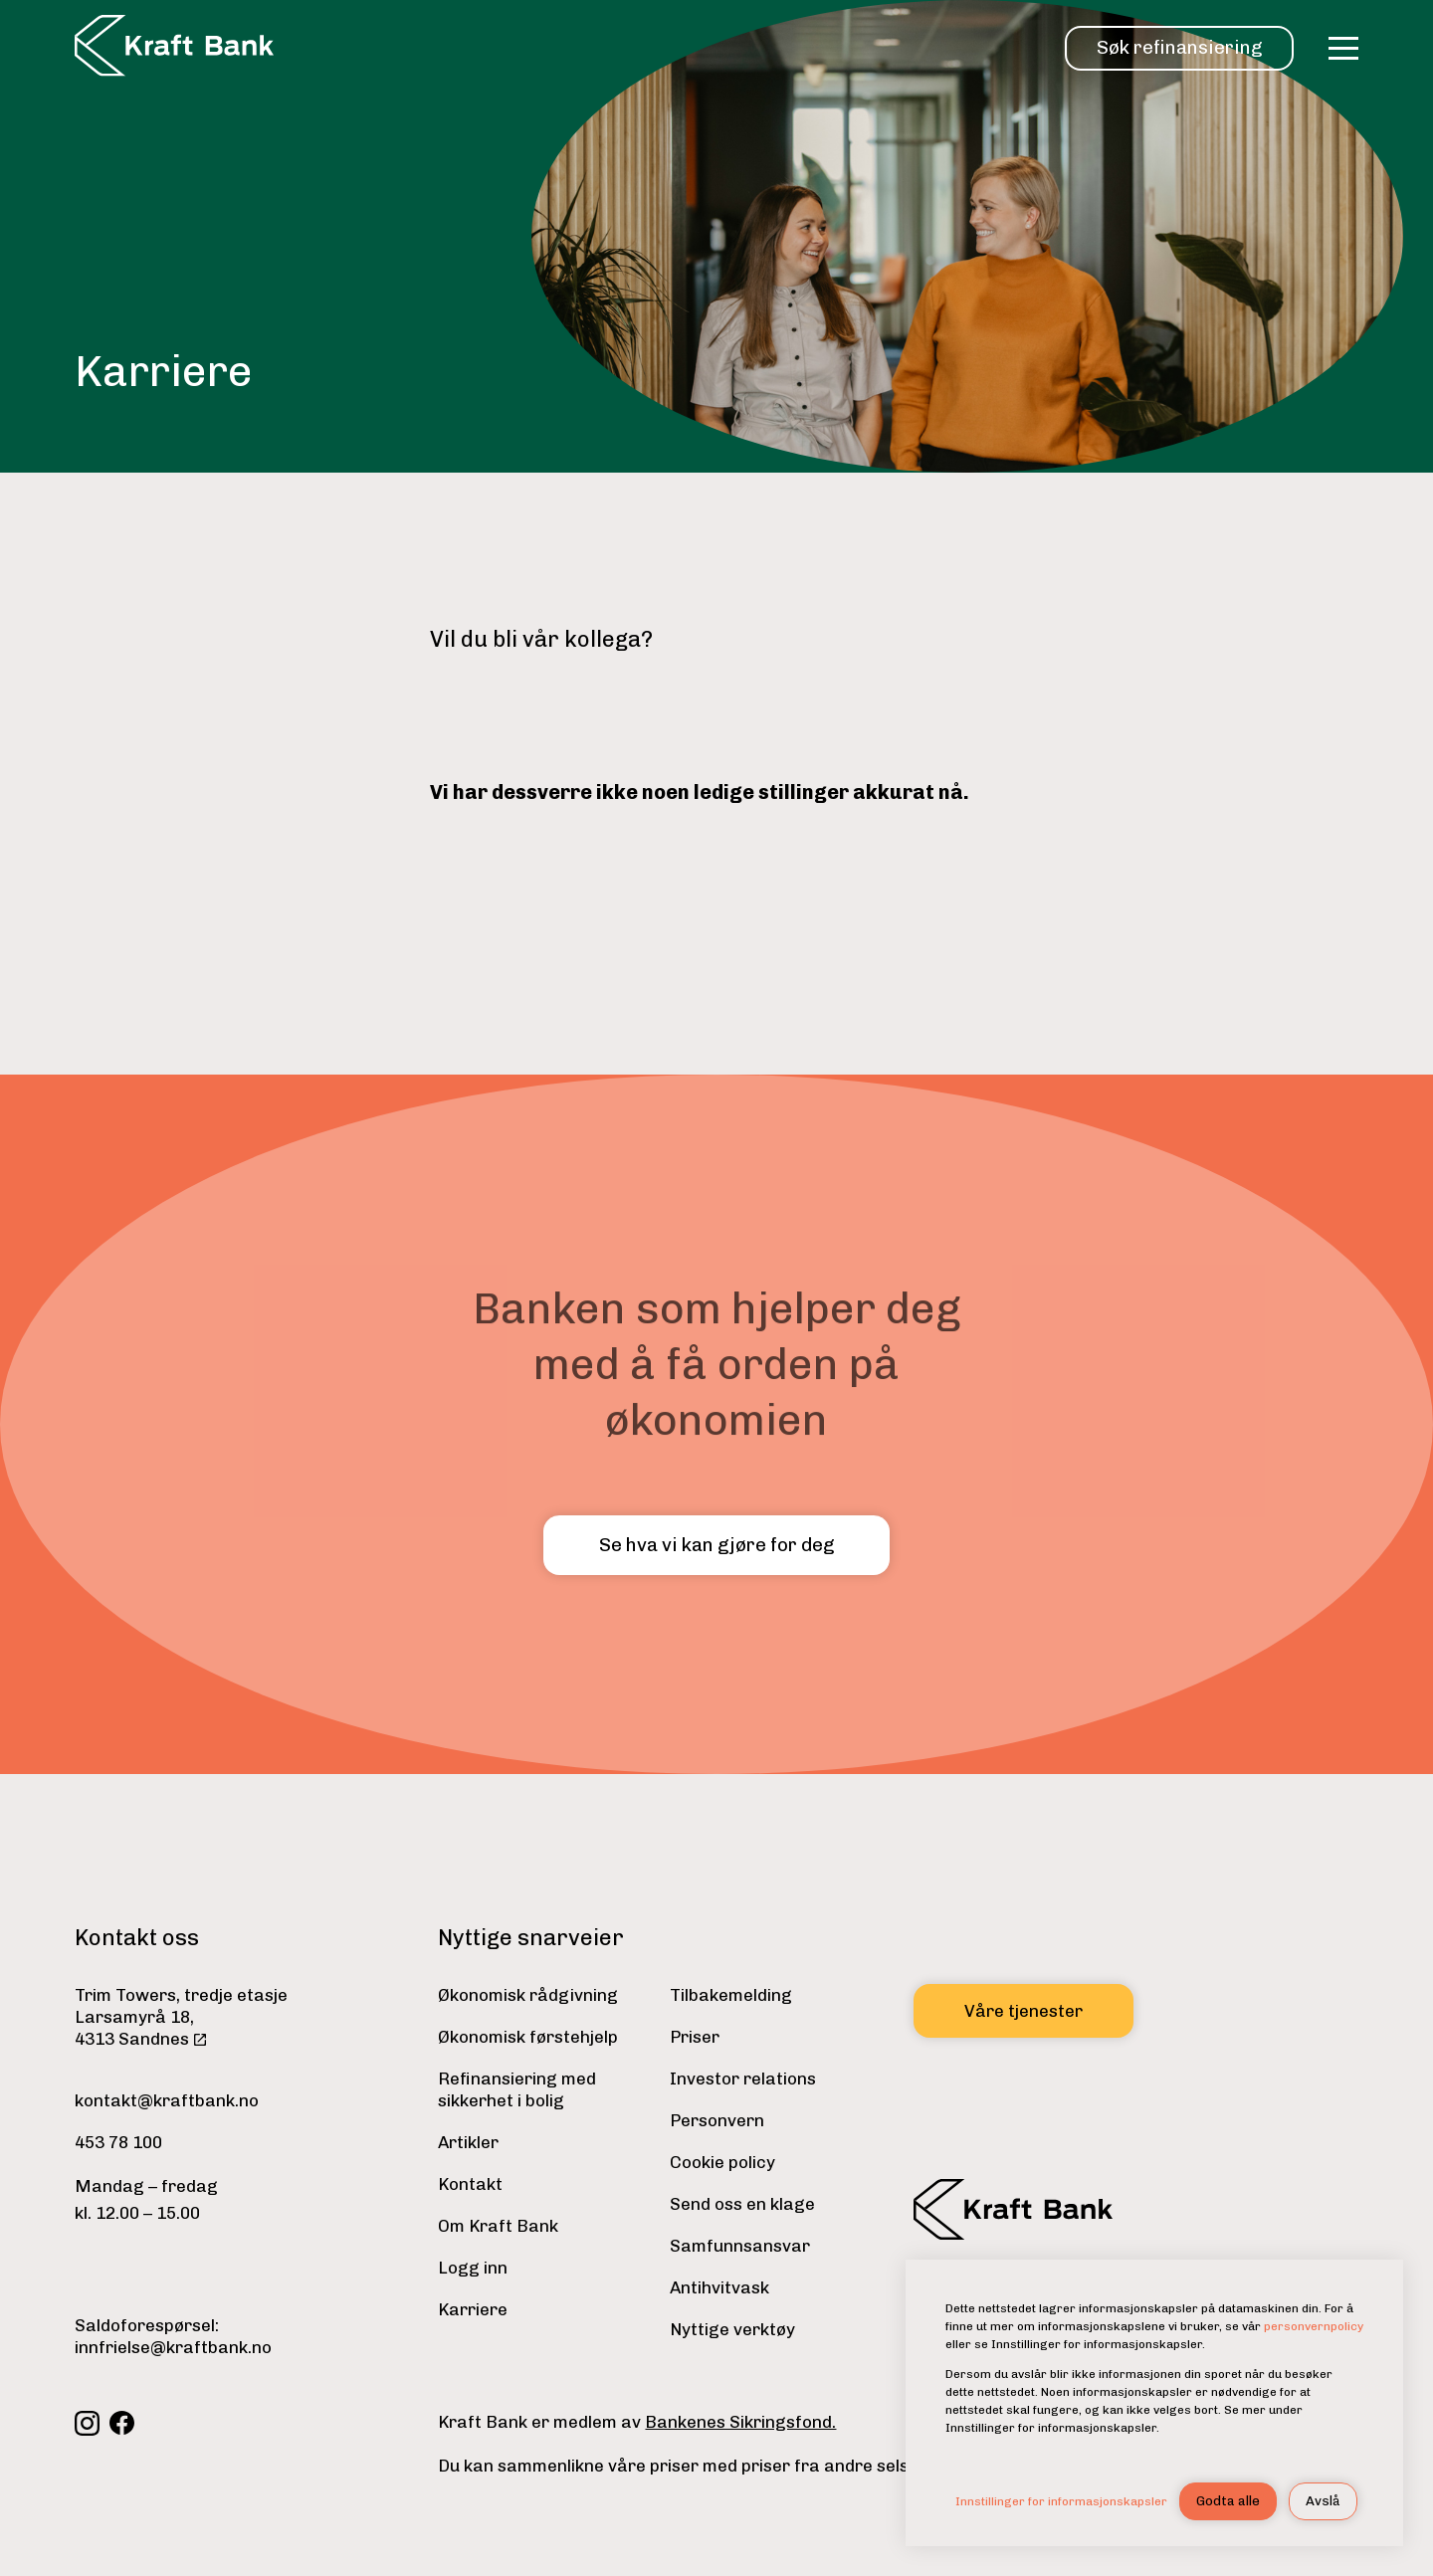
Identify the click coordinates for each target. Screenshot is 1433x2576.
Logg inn (473, 2268)
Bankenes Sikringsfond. (740, 2422)
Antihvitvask (719, 2287)
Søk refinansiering (1179, 47)
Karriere (473, 2309)
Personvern (717, 2120)
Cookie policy (722, 2162)
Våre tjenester (1023, 2011)
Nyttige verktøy (732, 2329)
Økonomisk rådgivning (528, 1995)
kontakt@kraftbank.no (167, 2100)
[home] (174, 48)
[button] (1343, 48)
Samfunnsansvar (740, 2246)
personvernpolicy (1313, 2326)
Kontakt (470, 2184)
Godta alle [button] (1228, 2500)
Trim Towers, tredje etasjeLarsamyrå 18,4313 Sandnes (181, 2017)
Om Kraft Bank (498, 2226)
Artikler (468, 2142)
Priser (694, 2037)
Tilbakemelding (731, 1995)
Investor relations (743, 2078)
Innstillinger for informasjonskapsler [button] (1061, 2501)
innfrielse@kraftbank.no (173, 2347)
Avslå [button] (1323, 2500)
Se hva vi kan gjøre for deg (716, 1544)
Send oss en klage (742, 2204)
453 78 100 (118, 2142)
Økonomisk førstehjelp (528, 2037)
